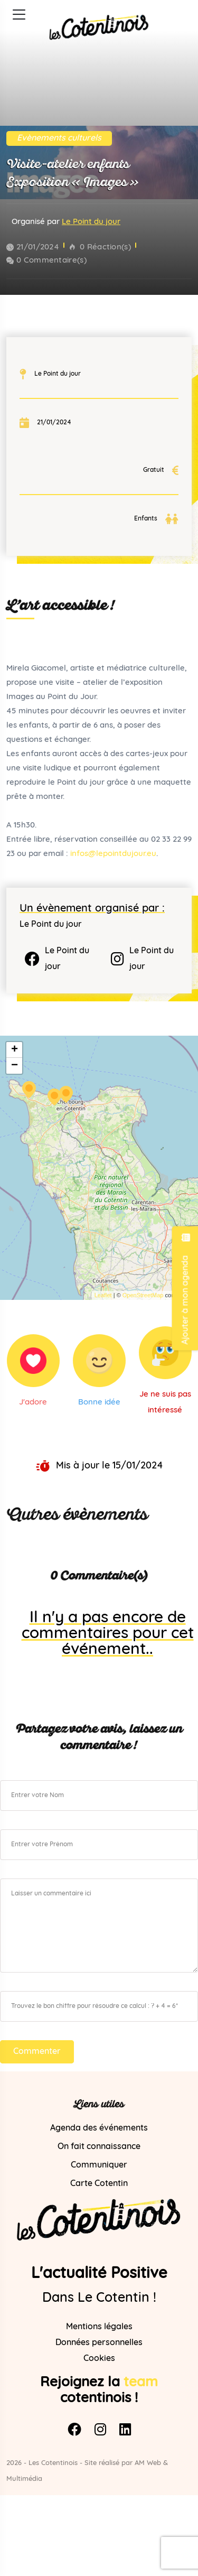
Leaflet (103, 1295)
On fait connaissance (99, 2147)
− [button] (14, 1066)
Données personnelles (99, 2343)
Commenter (37, 2052)
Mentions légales (99, 2327)
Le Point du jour (91, 222)
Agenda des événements (99, 2128)
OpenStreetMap (143, 1295)
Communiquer (99, 2165)
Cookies (99, 2359)
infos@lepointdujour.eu (113, 854)
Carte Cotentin (99, 2184)
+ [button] (14, 1050)
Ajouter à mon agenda (185, 1288)
